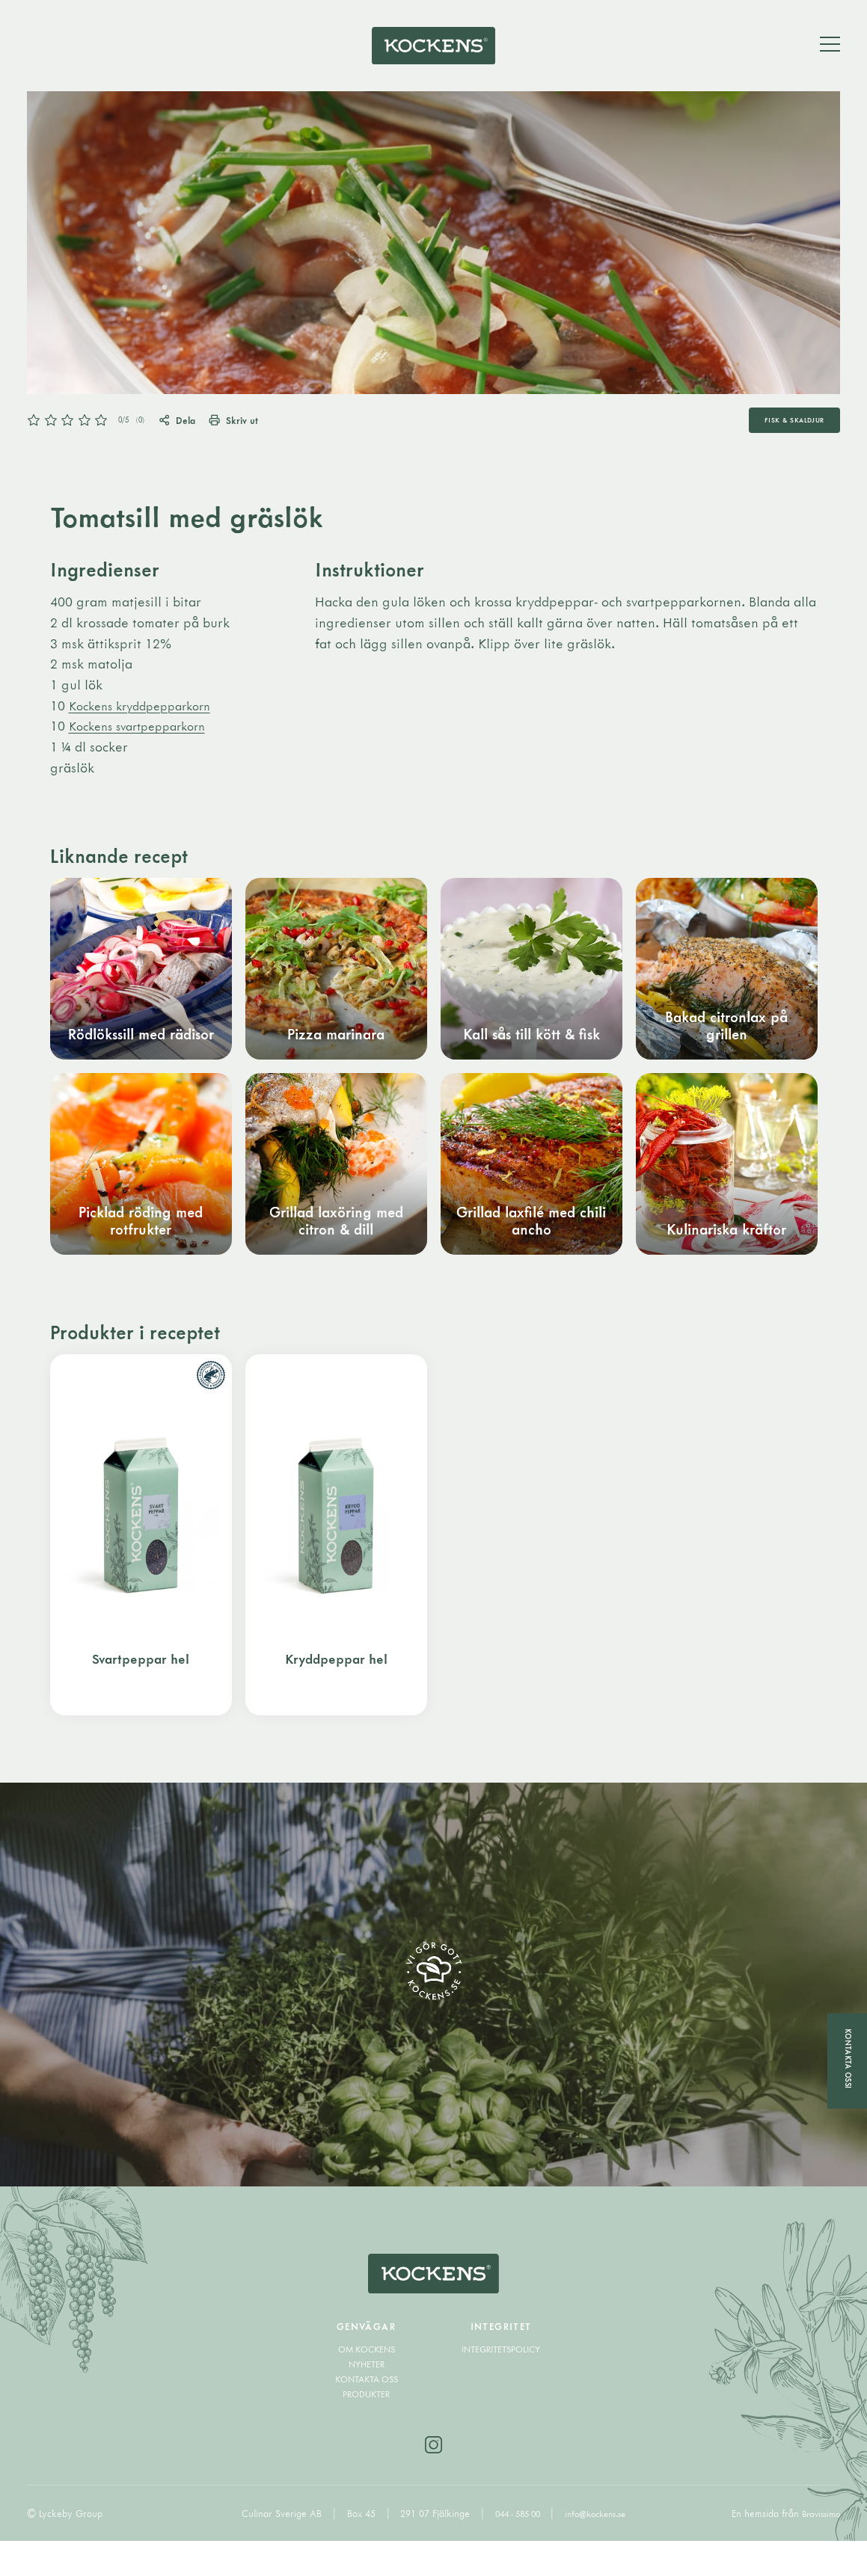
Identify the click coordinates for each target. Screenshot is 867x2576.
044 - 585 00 (513, 2548)
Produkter (366, 2426)
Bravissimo (818, 2548)
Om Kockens (366, 2382)
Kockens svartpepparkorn (145, 736)
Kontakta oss (366, 2411)
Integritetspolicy (501, 2382)
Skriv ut (258, 429)
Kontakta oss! (847, 2058)
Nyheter (366, 2397)
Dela (189, 429)
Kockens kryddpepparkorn (148, 716)
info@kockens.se (600, 2548)
